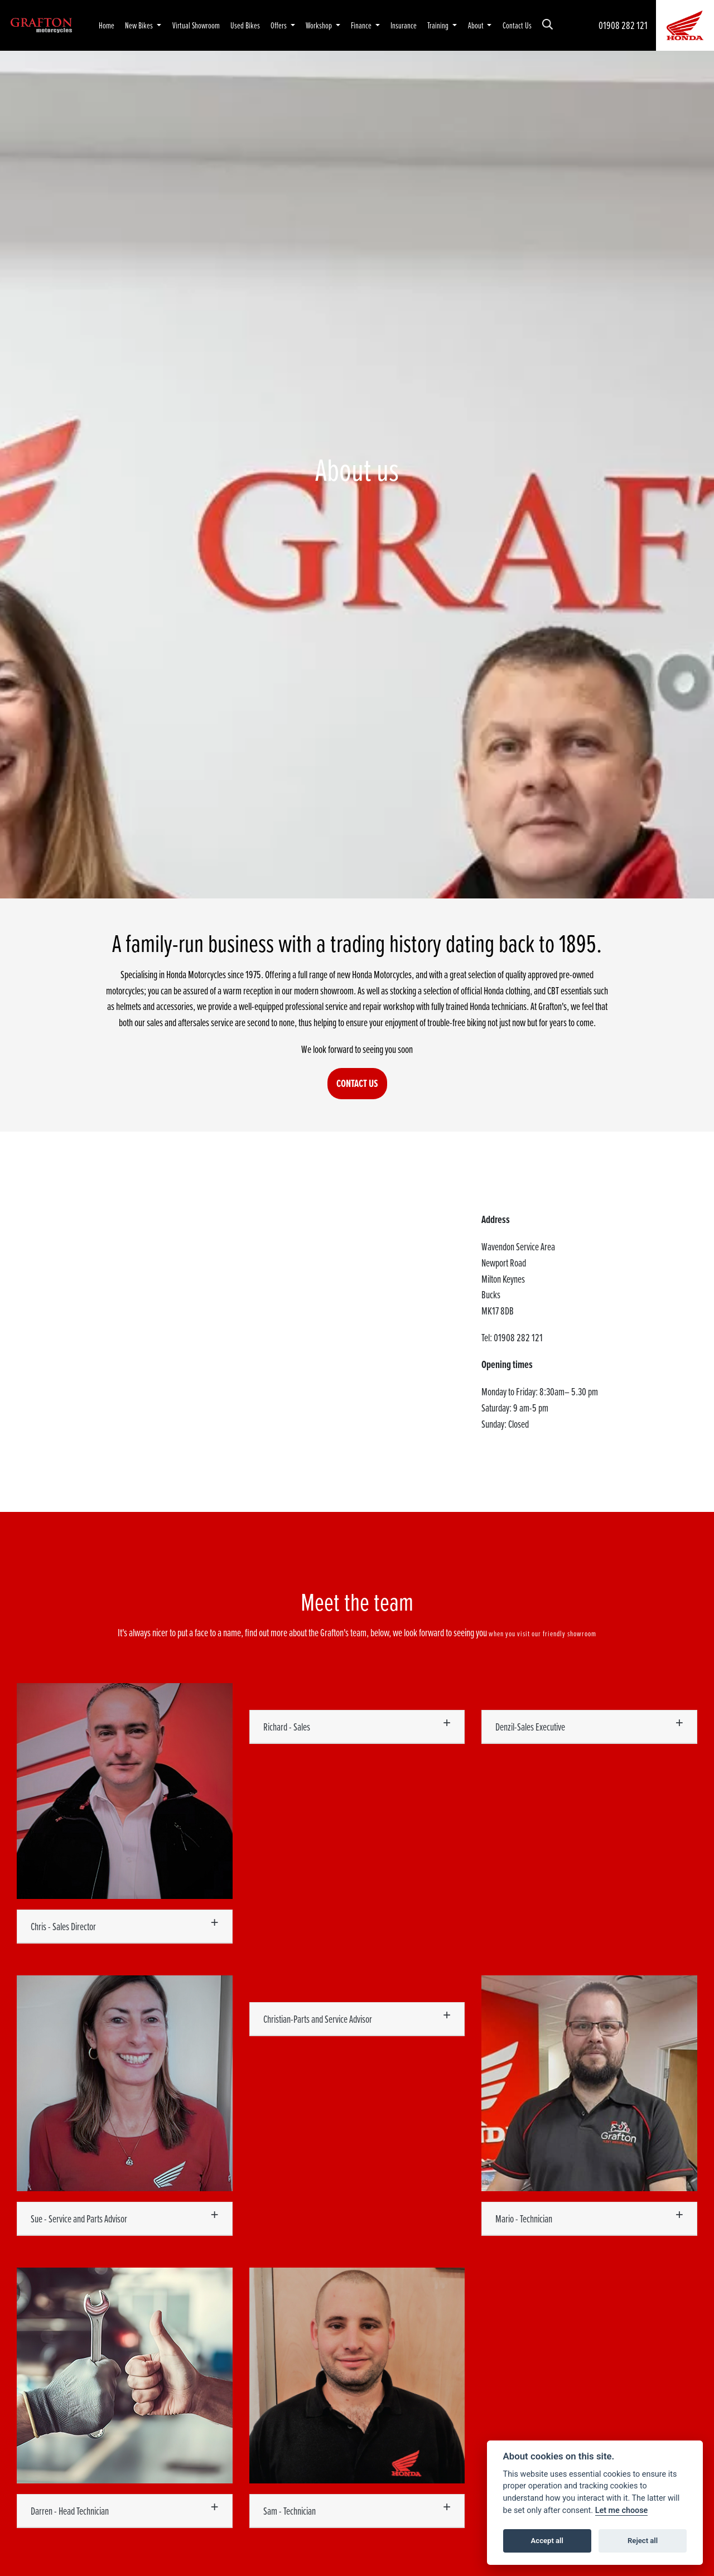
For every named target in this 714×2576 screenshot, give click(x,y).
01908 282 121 (623, 25)
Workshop (320, 25)
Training (438, 25)
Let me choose (621, 2510)
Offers (279, 25)
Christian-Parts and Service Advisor (317, 2019)
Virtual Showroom (196, 25)
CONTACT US (357, 1083)
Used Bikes (245, 25)
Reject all (643, 2540)
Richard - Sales (286, 1726)
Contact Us (517, 25)
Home (106, 25)
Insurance (403, 25)
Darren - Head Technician (70, 2510)
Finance (362, 25)
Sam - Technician (289, 2510)
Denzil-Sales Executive (530, 1726)
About (476, 25)
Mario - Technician (523, 2218)
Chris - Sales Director (63, 1926)
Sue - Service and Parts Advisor (79, 2218)
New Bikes (140, 25)
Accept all (547, 2540)
